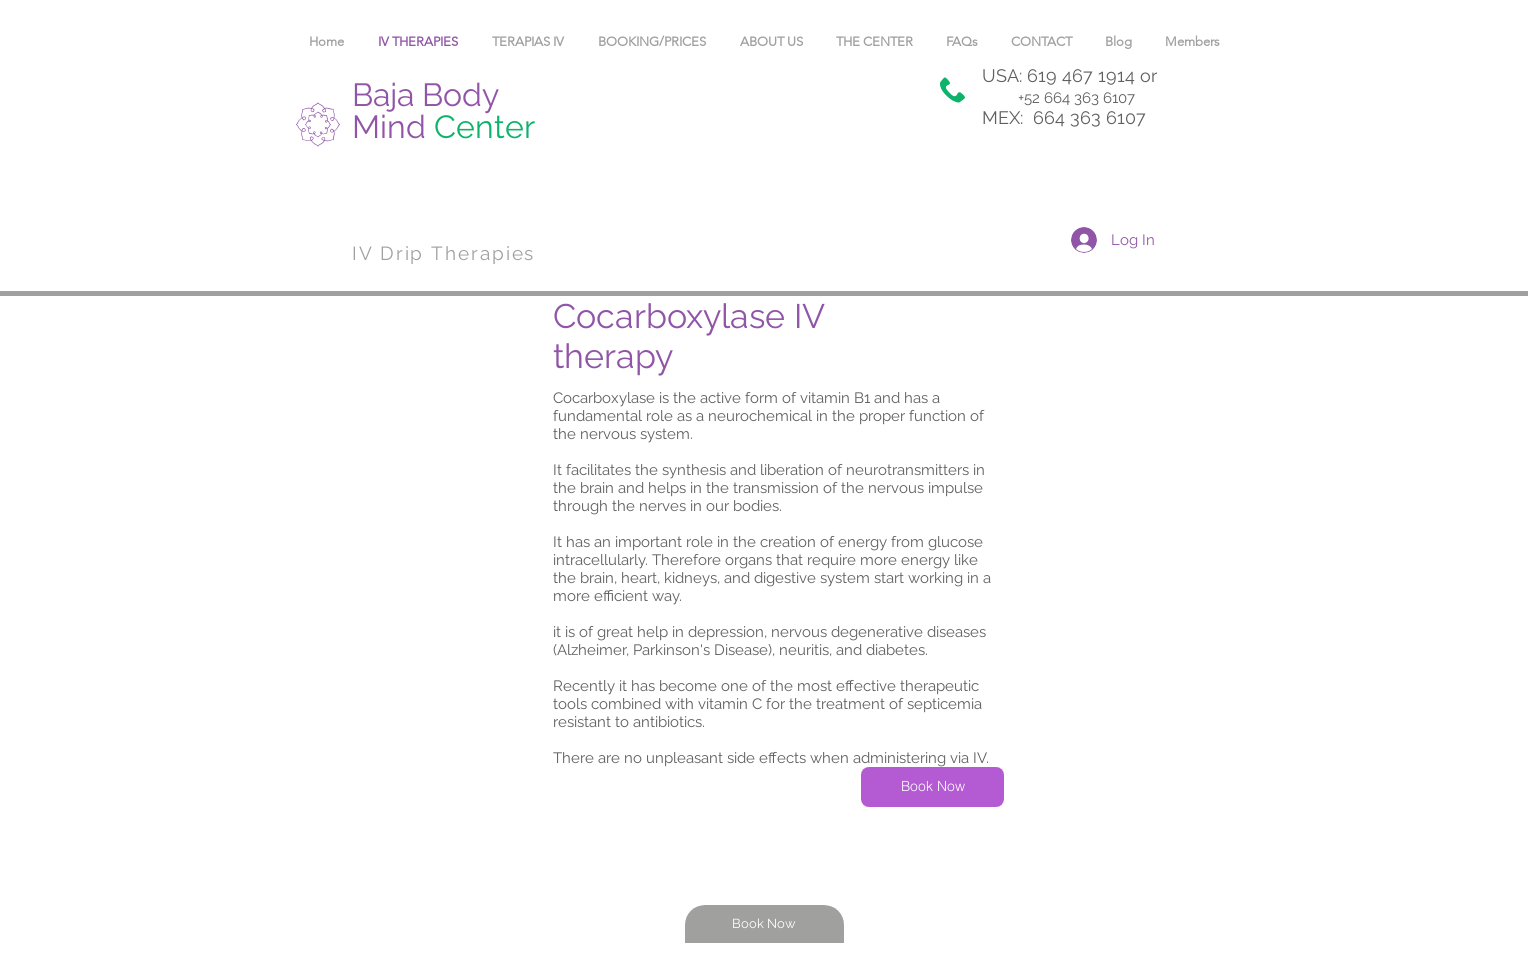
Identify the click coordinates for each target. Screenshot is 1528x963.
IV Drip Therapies (443, 253)
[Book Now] (932, 787)
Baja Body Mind (443, 110)
